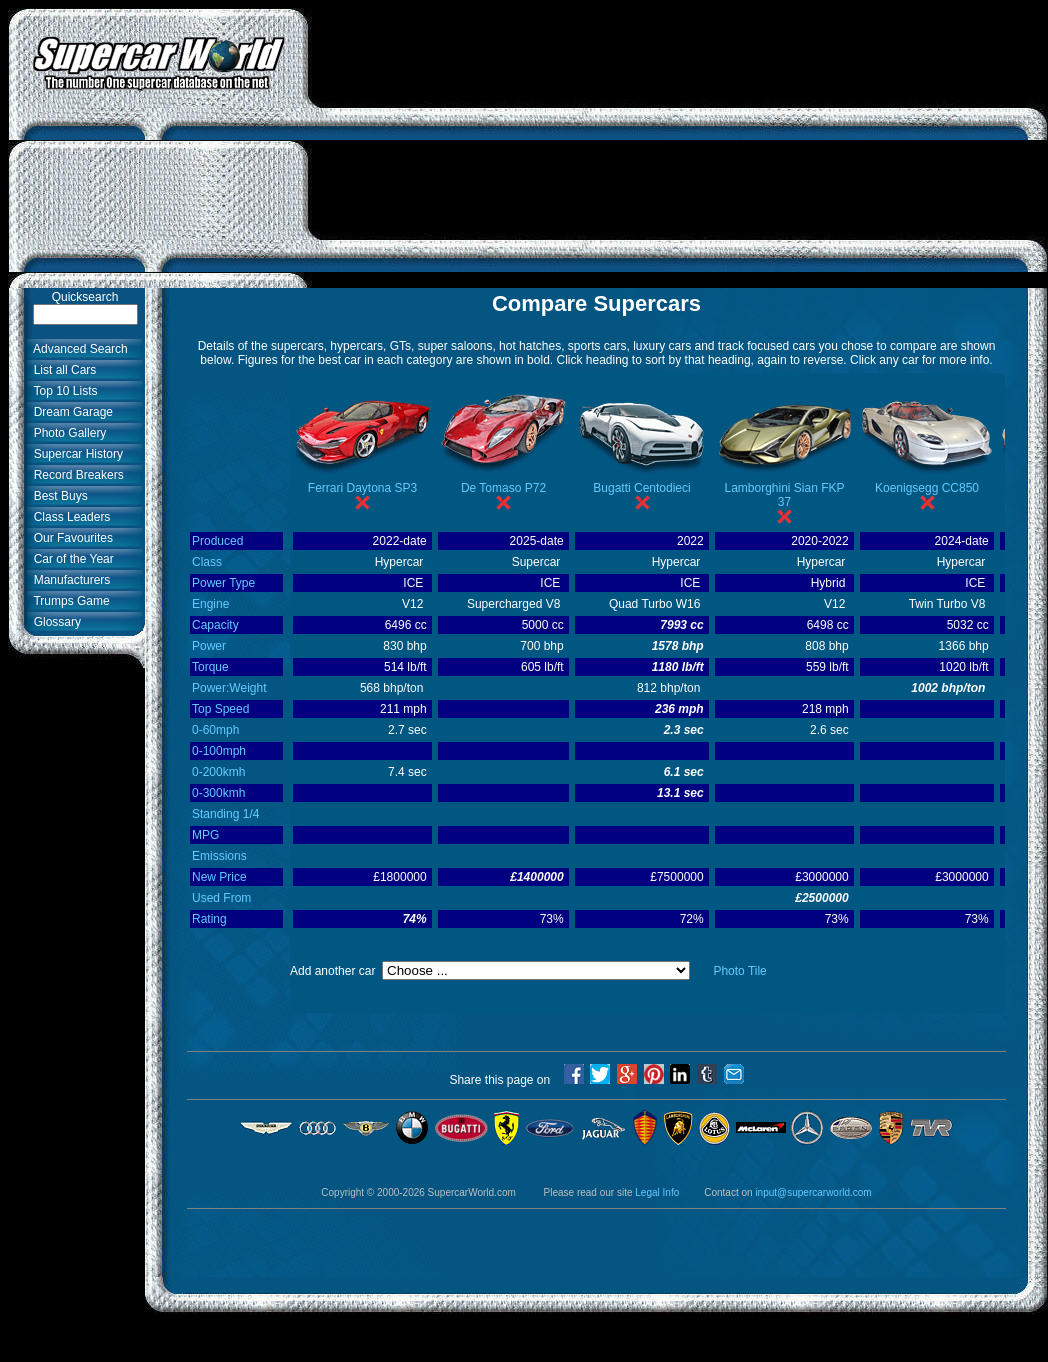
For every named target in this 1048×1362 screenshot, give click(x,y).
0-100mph (219, 751)
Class (207, 562)
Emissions (219, 856)
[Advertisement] (678, 148)
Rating (209, 919)
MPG (205, 835)
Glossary (54, 622)
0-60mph (215, 730)
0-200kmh (218, 772)
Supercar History (75, 454)
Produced (217, 541)
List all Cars (61, 370)
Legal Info (657, 1192)
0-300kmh (218, 793)
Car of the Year (70, 559)
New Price (219, 877)
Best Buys (57, 496)
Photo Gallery (66, 433)
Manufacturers (68, 580)
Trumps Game (68, 601)
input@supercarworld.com (813, 1192)
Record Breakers (75, 475)
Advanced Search (77, 349)
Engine (210, 604)
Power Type (223, 583)
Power (209, 646)
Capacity (215, 625)
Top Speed (220, 709)
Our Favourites (70, 538)
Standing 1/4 (225, 814)
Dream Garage (70, 412)
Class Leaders (68, 517)
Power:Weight (229, 688)
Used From (221, 898)
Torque (210, 667)
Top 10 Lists (62, 391)
